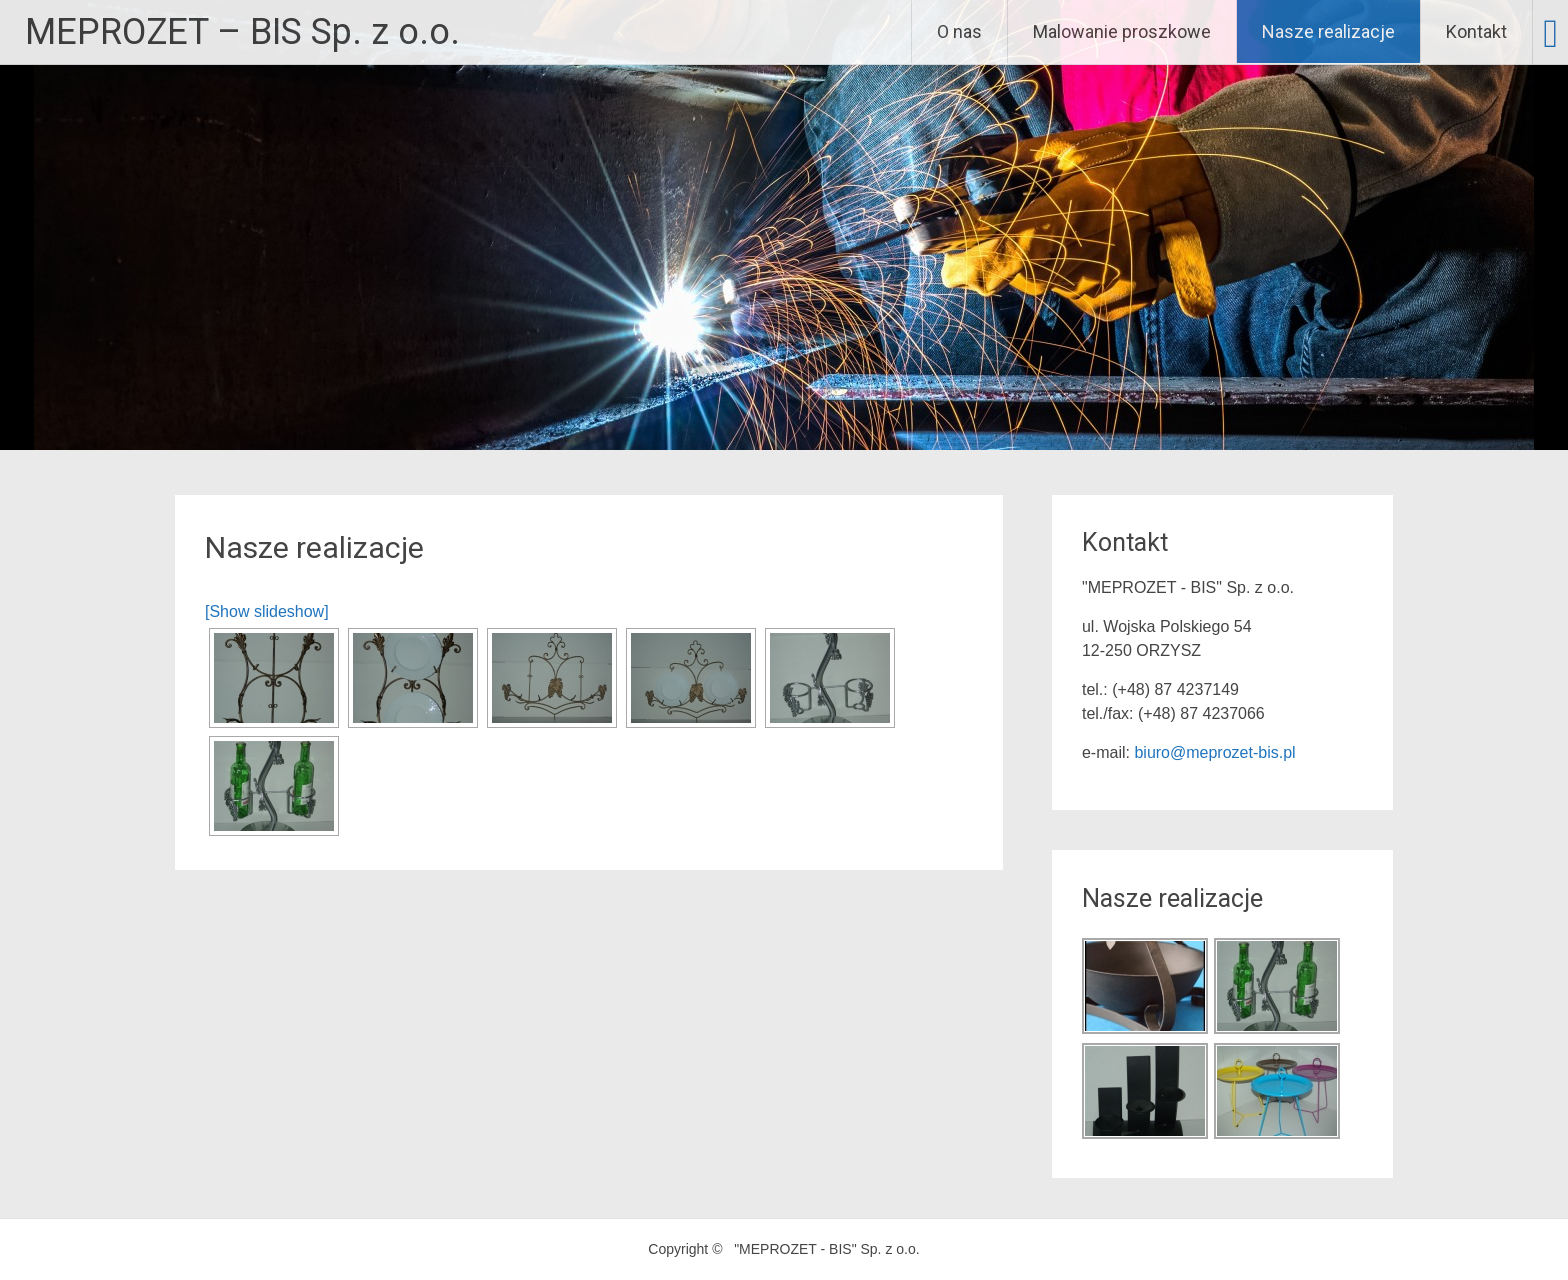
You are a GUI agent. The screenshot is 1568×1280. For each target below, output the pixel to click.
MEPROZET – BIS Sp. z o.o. (242, 32)
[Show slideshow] (267, 611)
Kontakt (1476, 31)
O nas (959, 31)
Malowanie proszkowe (1122, 31)
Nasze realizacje (1328, 31)
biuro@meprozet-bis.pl (1214, 752)
